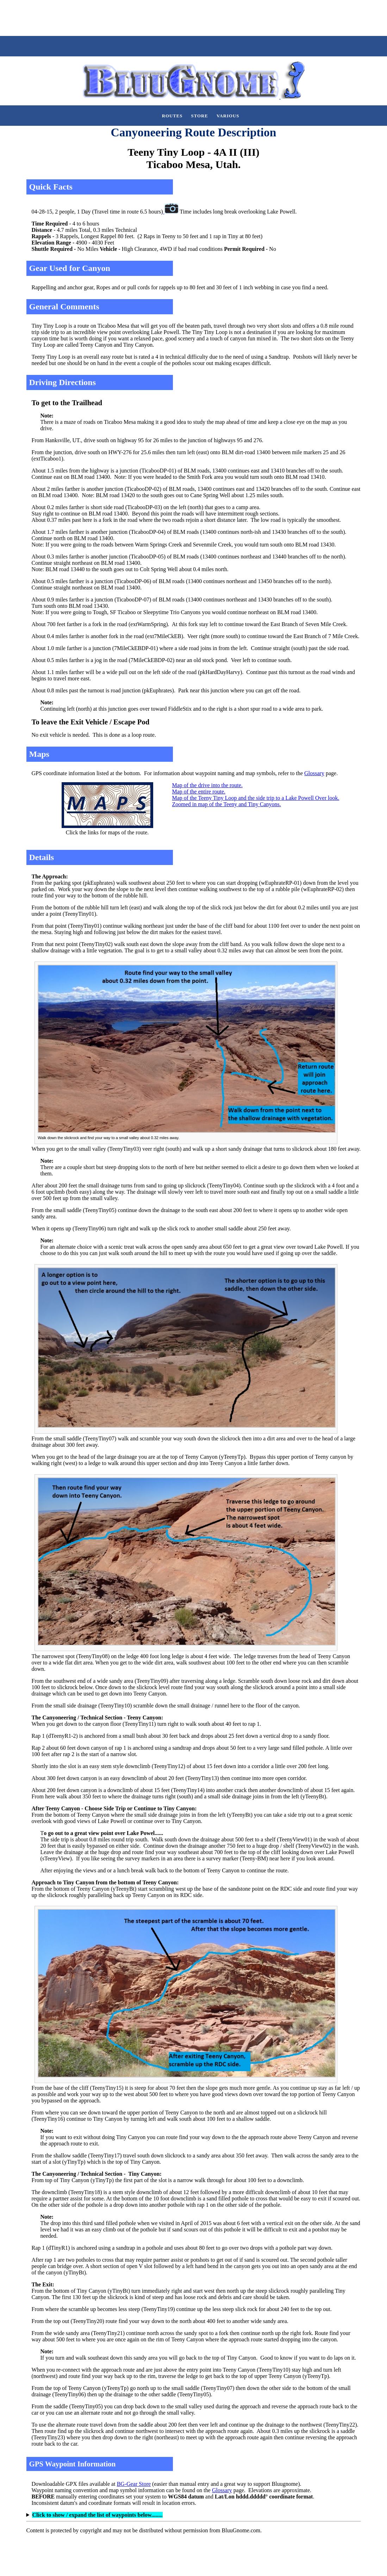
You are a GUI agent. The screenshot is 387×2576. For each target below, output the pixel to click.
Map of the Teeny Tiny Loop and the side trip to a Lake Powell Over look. (255, 798)
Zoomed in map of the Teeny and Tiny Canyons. (226, 804)
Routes (172, 115)
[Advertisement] (128, 17)
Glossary (314, 773)
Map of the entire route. (199, 792)
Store (199, 115)
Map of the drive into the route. (207, 785)
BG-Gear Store (134, 2484)
